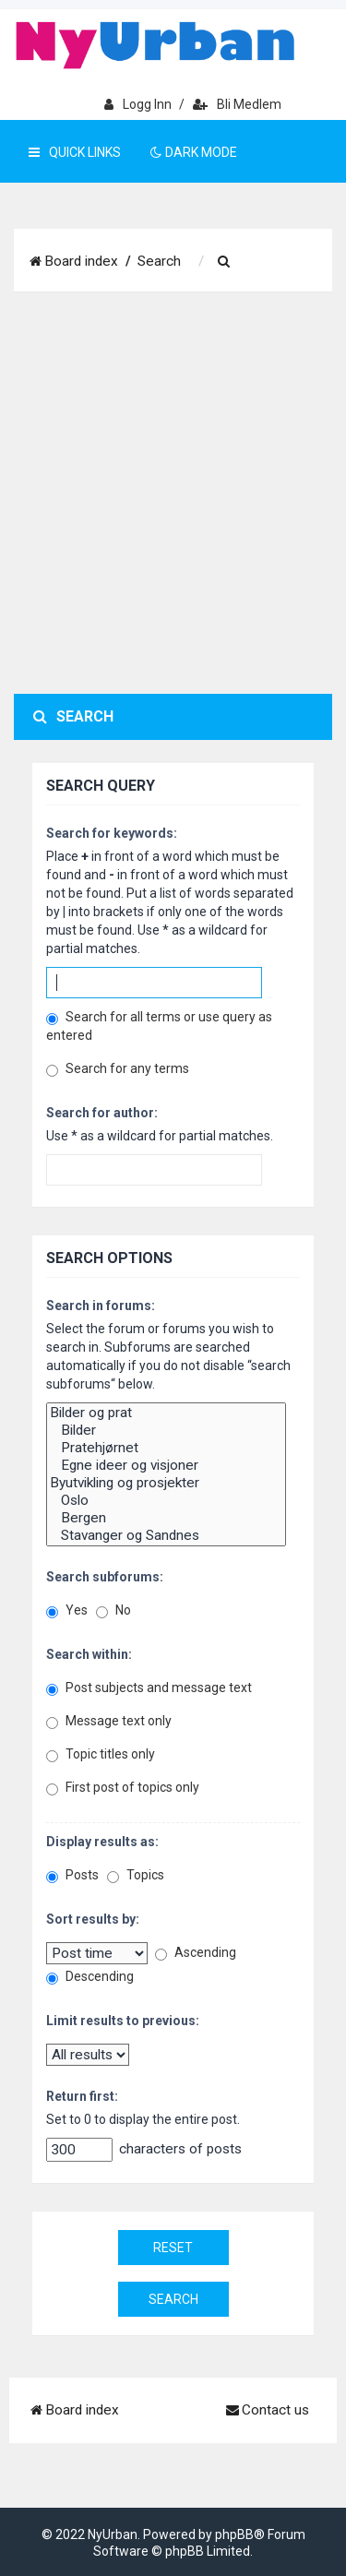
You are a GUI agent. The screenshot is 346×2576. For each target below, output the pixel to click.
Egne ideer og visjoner (166, 1465)
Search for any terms (117, 1069)
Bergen (166, 1518)
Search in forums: (100, 1305)
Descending (90, 1977)
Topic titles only (100, 1754)
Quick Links (75, 152)
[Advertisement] (173, 493)
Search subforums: (104, 1576)
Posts (72, 1875)
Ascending (195, 1953)
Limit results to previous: (122, 2020)
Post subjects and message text (149, 1688)
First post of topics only (122, 1787)
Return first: (82, 2096)
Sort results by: (92, 1919)
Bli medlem (237, 104)
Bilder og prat (166, 1413)
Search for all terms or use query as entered (159, 1026)
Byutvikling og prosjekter (166, 1483)
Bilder (166, 1430)
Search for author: (102, 1112)
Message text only (109, 1721)
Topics (135, 1875)
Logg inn (138, 104)
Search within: (89, 1654)
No (113, 1610)
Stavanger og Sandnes (166, 1535)
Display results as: (102, 1841)
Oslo (166, 1500)
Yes (67, 1610)
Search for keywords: (111, 833)
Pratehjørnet (166, 1448)
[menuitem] (224, 262)
